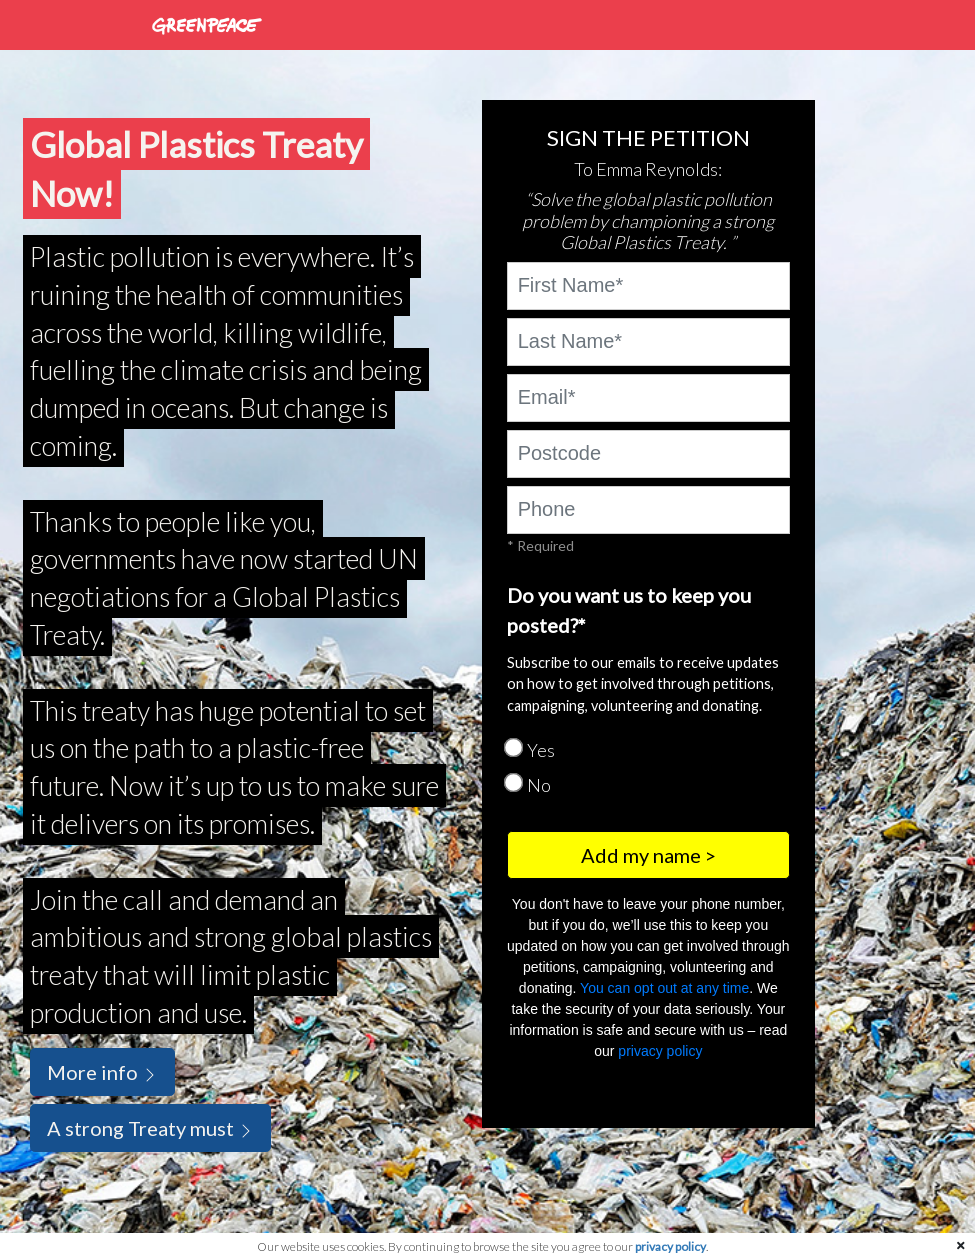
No (539, 785)
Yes (541, 750)
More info (102, 1072)
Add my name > (648, 855)
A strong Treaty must (150, 1128)
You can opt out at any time (664, 988)
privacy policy (660, 1051)
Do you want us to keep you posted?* (629, 610)
